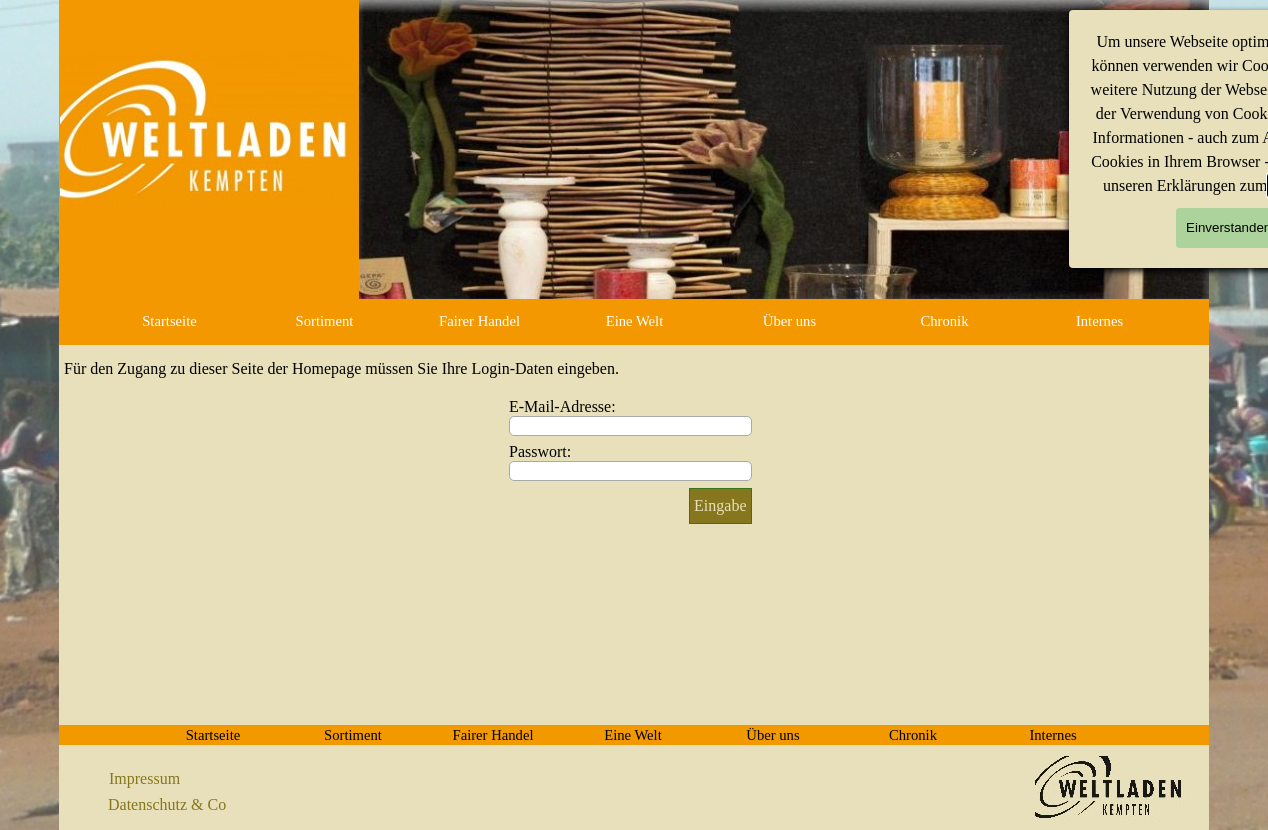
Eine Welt (635, 321)
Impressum (144, 778)
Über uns (789, 321)
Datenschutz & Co (167, 804)
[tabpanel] (184, 779)
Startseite (169, 321)
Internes (1099, 321)
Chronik (944, 321)
